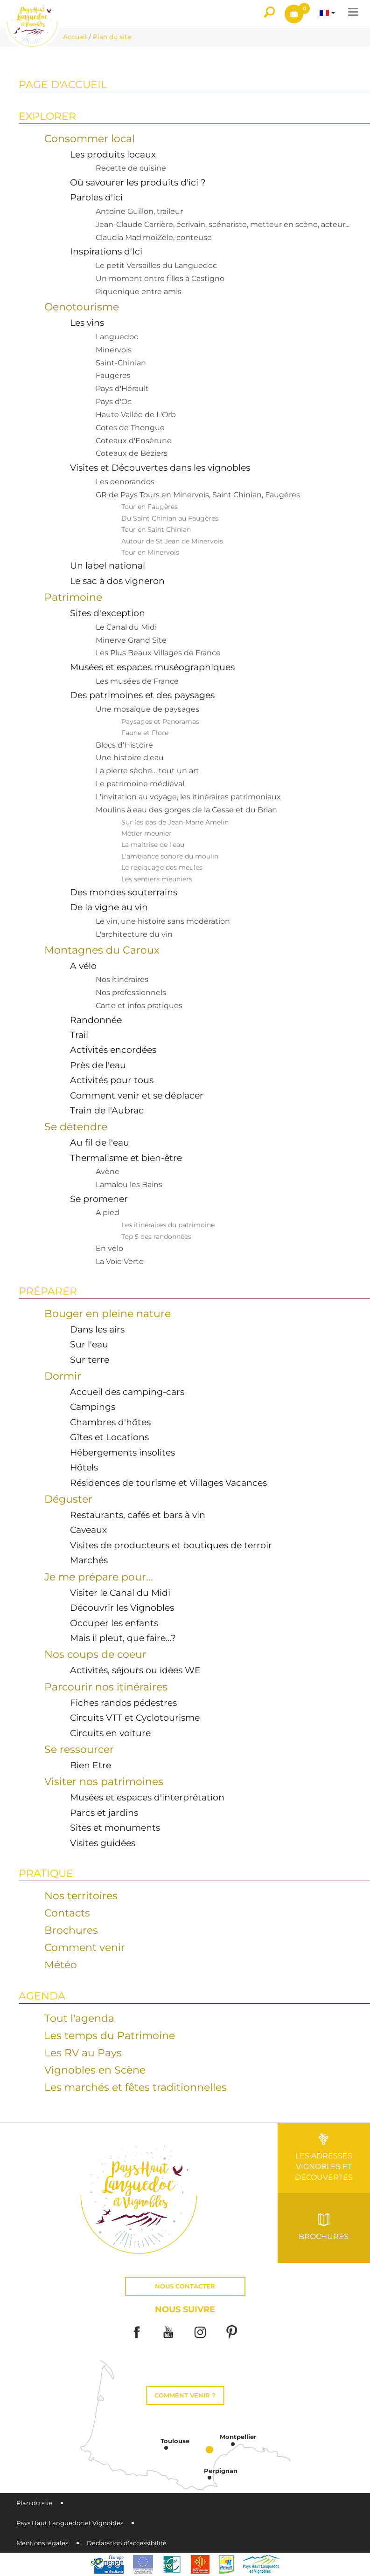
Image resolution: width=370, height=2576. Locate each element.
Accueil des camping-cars (127, 1391)
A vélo (83, 965)
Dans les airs (97, 1329)
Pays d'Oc (114, 401)
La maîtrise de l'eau (152, 844)
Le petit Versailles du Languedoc (156, 265)
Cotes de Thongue (130, 427)
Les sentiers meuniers (156, 879)
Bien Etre (90, 1765)
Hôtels (84, 1467)
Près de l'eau (98, 1065)
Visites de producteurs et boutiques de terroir (171, 1545)
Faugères (113, 375)
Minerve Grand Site (131, 640)
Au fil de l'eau (99, 1142)
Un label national (107, 565)
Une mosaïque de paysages (147, 709)
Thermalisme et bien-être (126, 1157)
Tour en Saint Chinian (156, 529)
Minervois (114, 349)
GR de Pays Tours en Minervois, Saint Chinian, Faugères (198, 494)
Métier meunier (146, 833)
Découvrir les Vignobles (122, 1607)
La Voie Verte (120, 1261)
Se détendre (75, 1126)
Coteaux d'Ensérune (134, 440)
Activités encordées (113, 1049)
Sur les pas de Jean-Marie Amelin (175, 822)
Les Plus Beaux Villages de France (158, 652)
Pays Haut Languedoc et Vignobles (69, 2523)
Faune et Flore (144, 732)
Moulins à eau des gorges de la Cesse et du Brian (186, 809)
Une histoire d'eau (130, 757)
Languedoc (117, 336)
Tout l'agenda (79, 2018)
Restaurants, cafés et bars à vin (137, 1514)
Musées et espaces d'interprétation (147, 1797)
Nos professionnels (131, 992)
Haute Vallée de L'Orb (136, 414)
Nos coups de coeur (95, 1654)
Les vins (87, 322)
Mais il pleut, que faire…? (123, 1637)
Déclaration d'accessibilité (127, 2543)
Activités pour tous (112, 1079)
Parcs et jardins (104, 1812)
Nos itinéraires (122, 979)
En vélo (109, 1248)
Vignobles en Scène (95, 2069)
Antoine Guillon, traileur (139, 211)
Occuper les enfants (114, 1622)
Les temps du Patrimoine (109, 2035)
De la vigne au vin (109, 907)
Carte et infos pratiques (139, 1005)
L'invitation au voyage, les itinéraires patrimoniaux (188, 796)
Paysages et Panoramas (160, 721)
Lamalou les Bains (129, 1184)
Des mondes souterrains (123, 892)
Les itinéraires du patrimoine (168, 1225)
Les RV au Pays (83, 2052)
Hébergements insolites (122, 1452)
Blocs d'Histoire (124, 745)
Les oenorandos (125, 481)
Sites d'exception (107, 612)
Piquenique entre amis (139, 291)
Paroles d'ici (96, 197)
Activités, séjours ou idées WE (135, 1670)
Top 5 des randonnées (156, 1236)
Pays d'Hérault (122, 388)
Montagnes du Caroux (102, 949)
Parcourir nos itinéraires (106, 1686)
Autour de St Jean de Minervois (172, 541)
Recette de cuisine (131, 168)
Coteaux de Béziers (132, 453)
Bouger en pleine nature (107, 1313)
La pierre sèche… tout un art (147, 770)
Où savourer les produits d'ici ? (138, 182)
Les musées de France (137, 681)
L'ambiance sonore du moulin (169, 856)
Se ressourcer (79, 1749)
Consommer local (89, 138)
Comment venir (84, 1947)
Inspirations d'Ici (106, 251)
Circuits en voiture (110, 1732)
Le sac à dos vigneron (117, 580)
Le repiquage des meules (161, 867)
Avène (107, 1171)
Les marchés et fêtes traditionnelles (135, 2087)
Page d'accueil (63, 84)
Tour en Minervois (150, 552)
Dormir (62, 1375)
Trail (79, 1034)
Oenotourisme (81, 306)
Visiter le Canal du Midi (120, 1592)
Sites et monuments (115, 1827)
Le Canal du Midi (126, 627)
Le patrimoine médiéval (140, 783)
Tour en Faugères (149, 506)
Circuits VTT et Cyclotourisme (135, 1717)
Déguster (68, 1498)
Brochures (71, 1930)
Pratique (46, 1873)
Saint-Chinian (121, 362)
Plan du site (34, 2503)
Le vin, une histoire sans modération (163, 921)
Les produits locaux (113, 154)
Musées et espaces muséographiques (152, 667)
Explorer (47, 116)
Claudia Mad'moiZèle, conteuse (154, 237)
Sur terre (89, 1359)
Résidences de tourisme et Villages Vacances (168, 1482)
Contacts (67, 1912)
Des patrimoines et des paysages (142, 695)
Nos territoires (81, 1895)
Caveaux (88, 1529)
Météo (60, 1964)
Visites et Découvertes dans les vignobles (160, 467)
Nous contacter (185, 2286)
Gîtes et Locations (109, 1437)
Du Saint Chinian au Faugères (169, 518)
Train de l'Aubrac (107, 1110)
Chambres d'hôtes (110, 1422)
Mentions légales (42, 2543)
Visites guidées (102, 1842)
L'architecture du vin (134, 934)
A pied (107, 1212)
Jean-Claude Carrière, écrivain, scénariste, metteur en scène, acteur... (222, 224)
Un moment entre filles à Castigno (160, 278)
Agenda (42, 1995)
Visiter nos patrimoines (103, 1781)
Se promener (99, 1198)
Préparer (48, 1291)
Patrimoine (73, 597)
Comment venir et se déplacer (136, 1095)
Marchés (89, 1560)
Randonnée (96, 1019)
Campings (92, 1406)
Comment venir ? (185, 2395)
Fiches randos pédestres (123, 1702)
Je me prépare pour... (98, 1576)
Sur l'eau (89, 1344)
